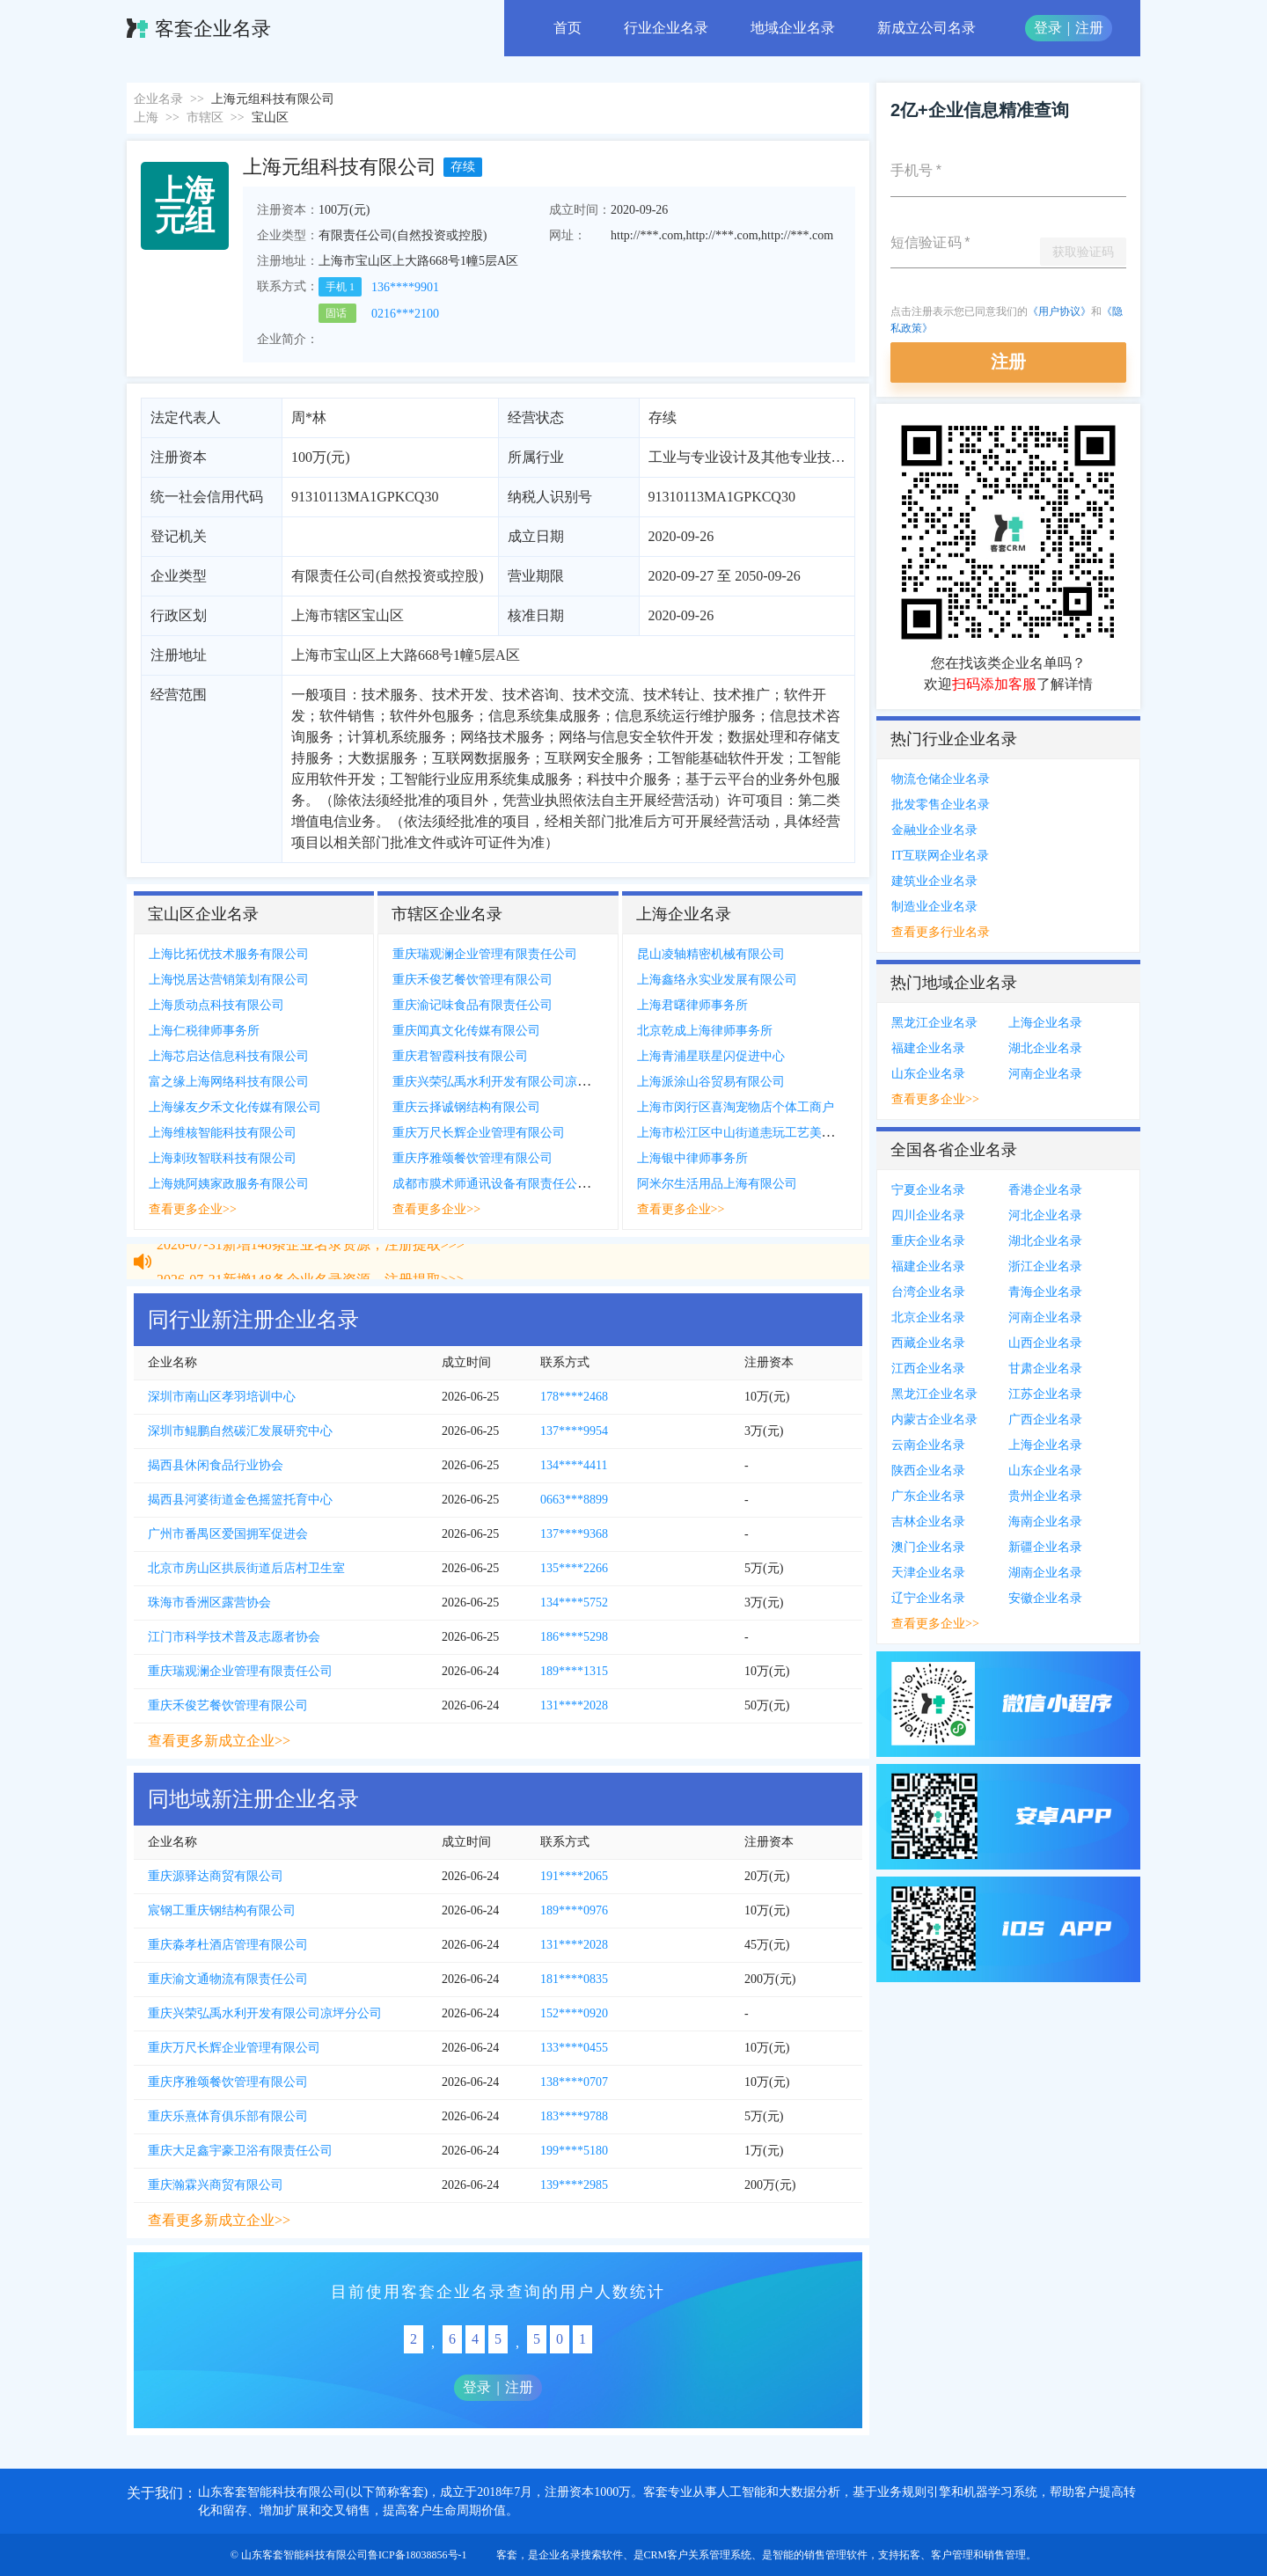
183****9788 (574, 2116)
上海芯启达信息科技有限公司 (229, 1056)
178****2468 (574, 1396)
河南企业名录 (1045, 1073)
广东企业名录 (928, 1496)
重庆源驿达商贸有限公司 (215, 1876)
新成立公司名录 (926, 27)
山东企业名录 (928, 1073)
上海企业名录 (1045, 1022)
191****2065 (574, 1876)
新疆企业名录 (1045, 1547)
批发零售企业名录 (940, 804)
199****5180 (574, 2150)
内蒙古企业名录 (934, 1419)
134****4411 (573, 1465)
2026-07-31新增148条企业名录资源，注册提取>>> (311, 1269)
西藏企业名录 (928, 1343)
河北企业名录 (1045, 1215)
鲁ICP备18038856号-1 (417, 2555)
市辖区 (205, 117)
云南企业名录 (928, 1445)
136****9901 (405, 287)
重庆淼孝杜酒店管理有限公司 (228, 1944)
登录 (1048, 27)
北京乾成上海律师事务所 (705, 1030)
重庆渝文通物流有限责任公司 (228, 1979)
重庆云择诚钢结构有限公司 (466, 1107)
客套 (506, 2555)
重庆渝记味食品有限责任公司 (472, 1005)
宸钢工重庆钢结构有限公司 (222, 1910)
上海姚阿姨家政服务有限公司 (229, 1183)
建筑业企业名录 (934, 881)
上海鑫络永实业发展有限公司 (717, 979)
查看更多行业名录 (940, 932)
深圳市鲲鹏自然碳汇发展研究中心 (240, 1431)
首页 (567, 27)
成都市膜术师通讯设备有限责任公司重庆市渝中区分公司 (546, 1183)
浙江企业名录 (1045, 1266)
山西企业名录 (1045, 1343)
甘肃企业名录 (1045, 1368)
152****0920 (574, 2013)
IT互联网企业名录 (940, 855)
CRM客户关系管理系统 (698, 2555)
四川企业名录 (928, 1215)
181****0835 (574, 1979)
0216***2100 (405, 313)
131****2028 (574, 1705)
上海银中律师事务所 (692, 1158)
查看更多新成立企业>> (219, 1740)
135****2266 (574, 1568)
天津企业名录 (928, 1572)
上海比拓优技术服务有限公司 (229, 954)
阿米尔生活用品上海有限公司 (717, 1183)
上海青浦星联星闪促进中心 (711, 1056)
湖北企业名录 (1045, 1048)
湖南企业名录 (1045, 1572)
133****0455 (574, 2047)
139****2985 (574, 2185)
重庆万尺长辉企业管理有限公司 (478, 1132)
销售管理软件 (836, 2555)
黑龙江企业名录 (934, 1022)
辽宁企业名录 (928, 1598)
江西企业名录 (928, 1368)
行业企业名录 (666, 27)
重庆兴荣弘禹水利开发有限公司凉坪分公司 (509, 1081)
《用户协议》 (1059, 311)
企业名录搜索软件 (580, 2555)
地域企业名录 (793, 27)
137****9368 (574, 1533)
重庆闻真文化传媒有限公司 (466, 1030)
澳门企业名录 (928, 1547)
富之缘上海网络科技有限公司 (229, 1081)
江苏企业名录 (1045, 1394)
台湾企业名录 (928, 1292)
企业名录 (158, 99)
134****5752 (574, 1602)
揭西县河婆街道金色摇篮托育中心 (240, 1499)
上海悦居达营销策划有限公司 (229, 979)
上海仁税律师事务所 (204, 1030)
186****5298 (574, 1636)
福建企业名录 (928, 1048)
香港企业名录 (1045, 1190)
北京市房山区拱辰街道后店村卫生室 (246, 1568)
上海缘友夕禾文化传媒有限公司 (235, 1107)
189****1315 (574, 1671)
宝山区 (270, 117)
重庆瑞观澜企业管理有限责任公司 (484, 954)
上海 (146, 117)
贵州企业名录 (1045, 1496)
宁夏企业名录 (928, 1190)
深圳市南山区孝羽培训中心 (222, 1396)
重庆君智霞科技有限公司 (460, 1056)
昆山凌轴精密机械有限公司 (711, 954)
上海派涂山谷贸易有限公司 (711, 1081)
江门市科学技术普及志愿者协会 (234, 1636)
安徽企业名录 (1045, 1598)
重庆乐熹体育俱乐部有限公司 (228, 2116)
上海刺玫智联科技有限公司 (223, 1158)
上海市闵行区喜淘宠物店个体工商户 (735, 1107)
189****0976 (574, 1910)
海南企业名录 (1045, 1521)
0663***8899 (574, 1499)
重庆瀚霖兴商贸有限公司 (215, 2185)
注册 (1089, 27)
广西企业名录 (1045, 1419)
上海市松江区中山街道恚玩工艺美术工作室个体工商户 (785, 1132)
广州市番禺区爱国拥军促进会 (228, 1533)
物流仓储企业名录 (940, 779)
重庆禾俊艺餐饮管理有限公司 (472, 979)
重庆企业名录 (928, 1241)
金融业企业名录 (934, 830)
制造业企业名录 (934, 906)
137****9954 (574, 1431)
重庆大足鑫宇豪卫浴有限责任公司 (240, 2150)
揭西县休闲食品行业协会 (215, 1465)
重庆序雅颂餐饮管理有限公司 (472, 1158)
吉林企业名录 (928, 1521)
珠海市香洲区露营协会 (209, 1602)
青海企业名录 (1045, 1292)
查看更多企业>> (193, 1209)
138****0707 (574, 2082)
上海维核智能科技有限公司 (223, 1132)
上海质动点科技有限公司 (216, 1005)
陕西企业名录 (928, 1470)
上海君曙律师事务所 (692, 1005)
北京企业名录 (928, 1317)
